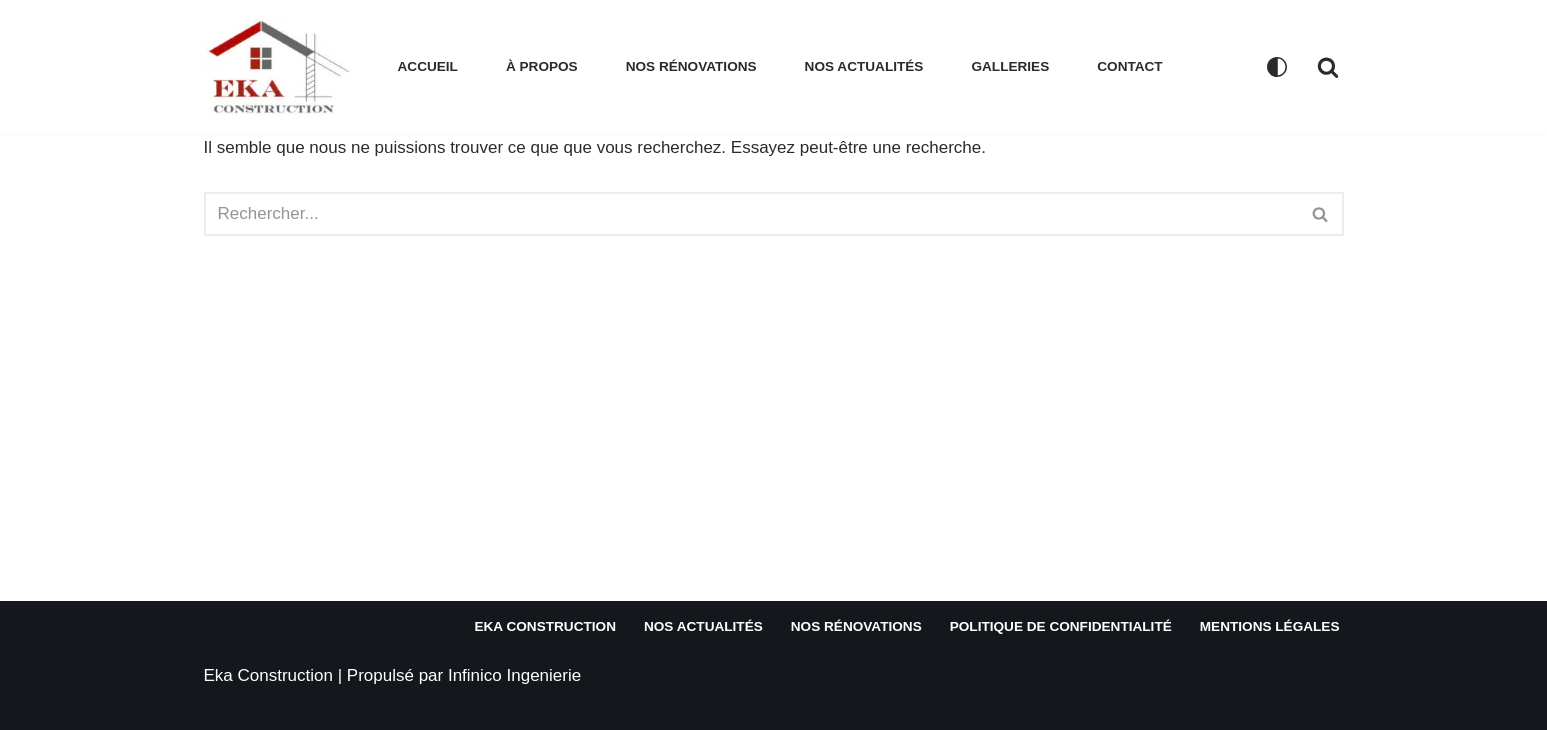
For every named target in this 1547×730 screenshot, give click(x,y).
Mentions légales (1270, 626)
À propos (542, 66)
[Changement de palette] (1277, 67)
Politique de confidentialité (1061, 626)
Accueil (428, 66)
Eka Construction (544, 626)
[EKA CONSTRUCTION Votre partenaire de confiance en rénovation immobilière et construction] (284, 67)
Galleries (1010, 66)
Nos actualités (864, 66)
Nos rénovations (691, 66)
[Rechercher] (1328, 67)
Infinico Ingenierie (514, 675)
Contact (1129, 66)
